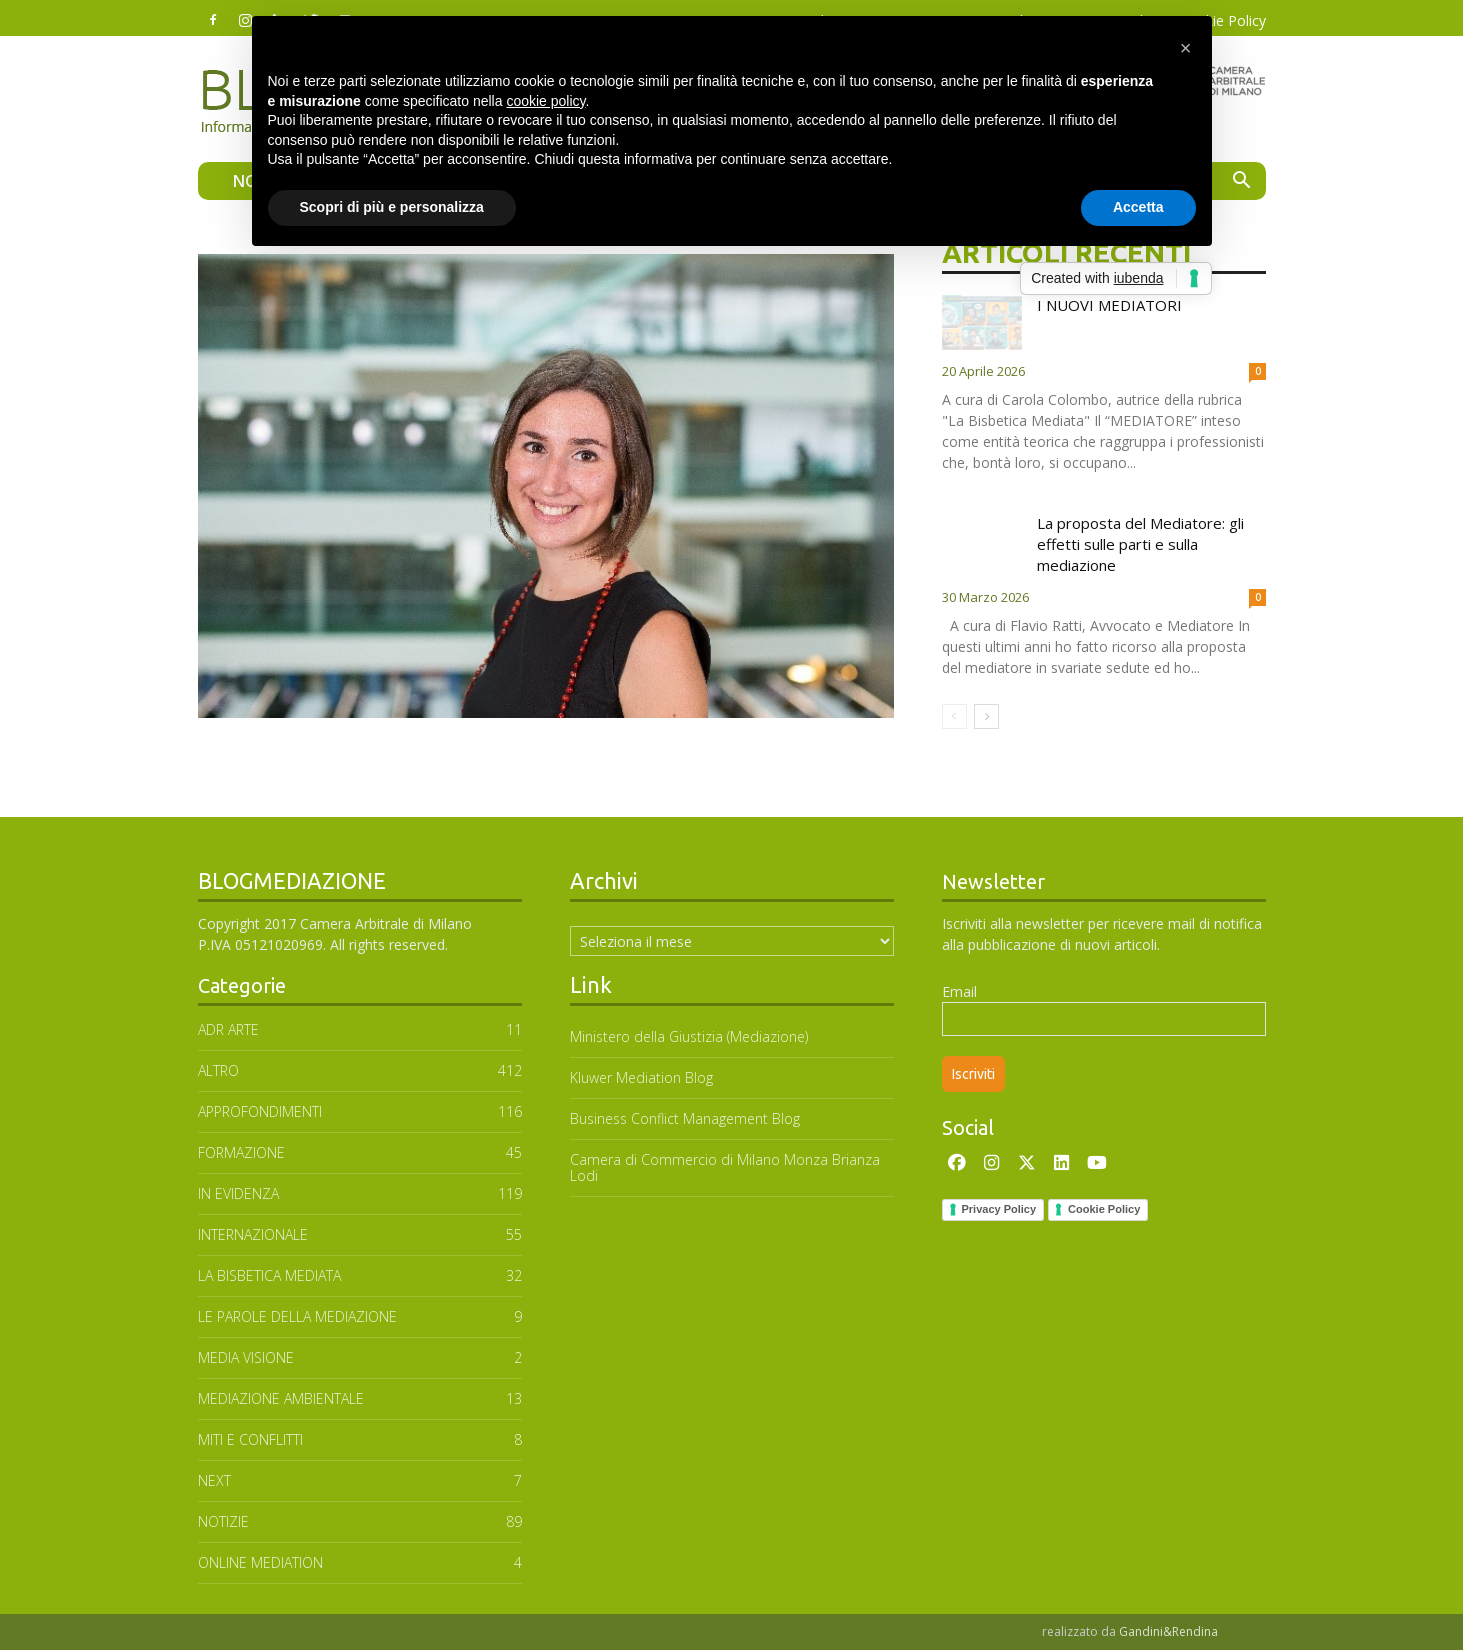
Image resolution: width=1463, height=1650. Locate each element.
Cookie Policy (1104, 1209)
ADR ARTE (228, 1029)
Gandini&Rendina (1168, 1631)
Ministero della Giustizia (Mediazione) (689, 1036)
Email (959, 991)
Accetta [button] (1138, 207)
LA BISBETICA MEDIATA (269, 1275)
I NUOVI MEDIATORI (1109, 305)
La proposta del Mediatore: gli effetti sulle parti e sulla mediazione (1140, 544)
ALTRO (218, 1070)
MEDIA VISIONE (246, 1357)
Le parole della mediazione (297, 1316)
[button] (1242, 182)
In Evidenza (238, 1193)
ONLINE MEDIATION (260, 1562)
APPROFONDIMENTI (260, 1111)
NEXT (214, 1480)
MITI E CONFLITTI (250, 1439)
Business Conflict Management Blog (685, 1118)
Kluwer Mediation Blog (641, 1077)
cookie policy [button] (545, 101)
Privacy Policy (999, 1209)
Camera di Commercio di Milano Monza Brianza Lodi (725, 1167)
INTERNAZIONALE (253, 1234)
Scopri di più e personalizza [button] (392, 207)
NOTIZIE (223, 1521)
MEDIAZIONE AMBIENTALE (281, 1398)
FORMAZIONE (241, 1152)
